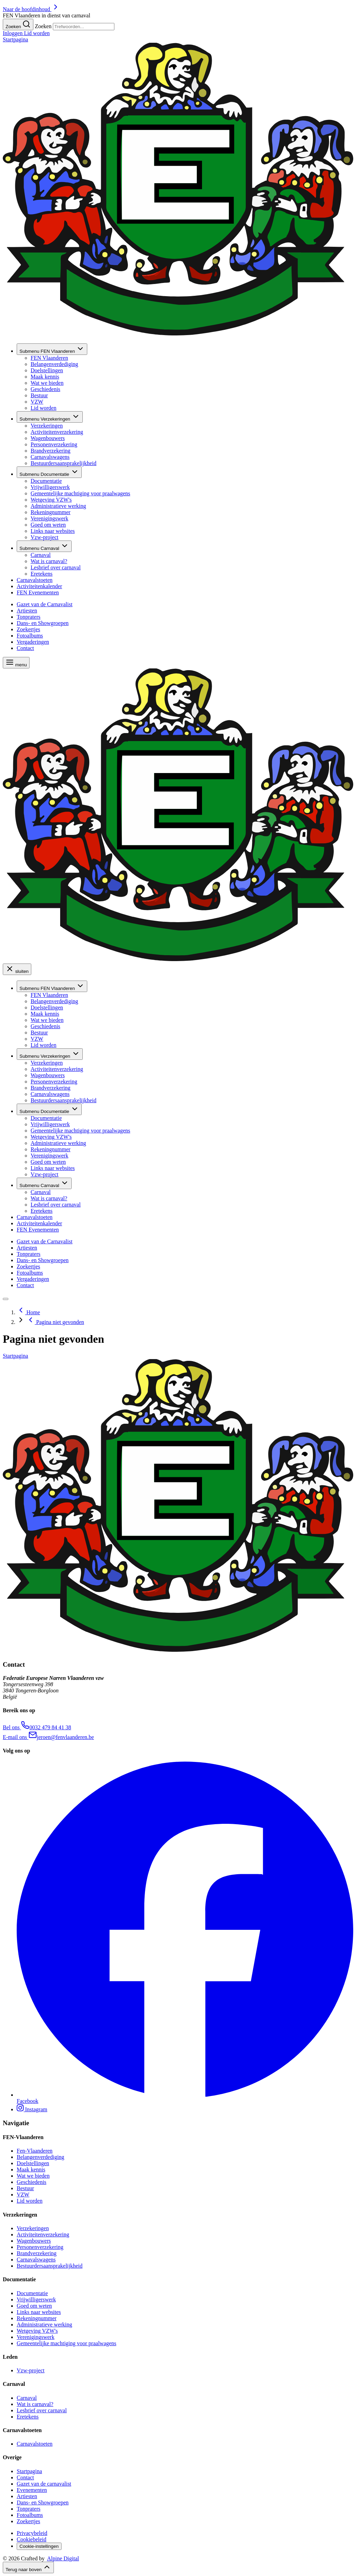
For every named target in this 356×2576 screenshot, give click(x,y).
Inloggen (13, 33)
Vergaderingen (33, 642)
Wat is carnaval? (49, 561)
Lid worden (37, 33)
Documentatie (49, 472)
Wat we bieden (47, 383)
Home (28, 1312)
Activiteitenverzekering (57, 432)
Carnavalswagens (50, 457)
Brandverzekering (51, 451)
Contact (25, 648)
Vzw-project (44, 537)
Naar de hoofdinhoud (31, 9)
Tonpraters (28, 617)
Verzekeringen (49, 417)
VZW (37, 402)
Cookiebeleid (31, 2539)
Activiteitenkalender (39, 586)
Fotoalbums (30, 636)
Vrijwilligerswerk (50, 487)
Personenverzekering (54, 444)
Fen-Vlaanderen (34, 2151)
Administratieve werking (58, 506)
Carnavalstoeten (34, 580)
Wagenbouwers (48, 438)
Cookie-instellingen (39, 2546)
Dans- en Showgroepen (42, 623)
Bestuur (39, 395)
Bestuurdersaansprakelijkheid (63, 463)
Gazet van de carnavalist (44, 2484)
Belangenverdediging (54, 364)
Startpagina (29, 2471)
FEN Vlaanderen (51, 349)
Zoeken (43, 26)
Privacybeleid (32, 2533)
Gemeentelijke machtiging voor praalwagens (80, 493)
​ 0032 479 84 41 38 (37, 1727)
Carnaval (44, 546)
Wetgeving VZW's (51, 500)
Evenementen (32, 2490)
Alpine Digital (63, 2558)
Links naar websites (53, 531)
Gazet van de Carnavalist (44, 604)
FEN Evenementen (38, 592)
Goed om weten (48, 525)
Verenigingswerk (49, 518)
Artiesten (27, 610)
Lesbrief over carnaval (56, 567)
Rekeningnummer (51, 512)
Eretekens (41, 574)
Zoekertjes (28, 629)
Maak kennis (45, 377)
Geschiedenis (45, 389)
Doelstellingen (47, 370)
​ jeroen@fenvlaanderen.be (48, 1737)
